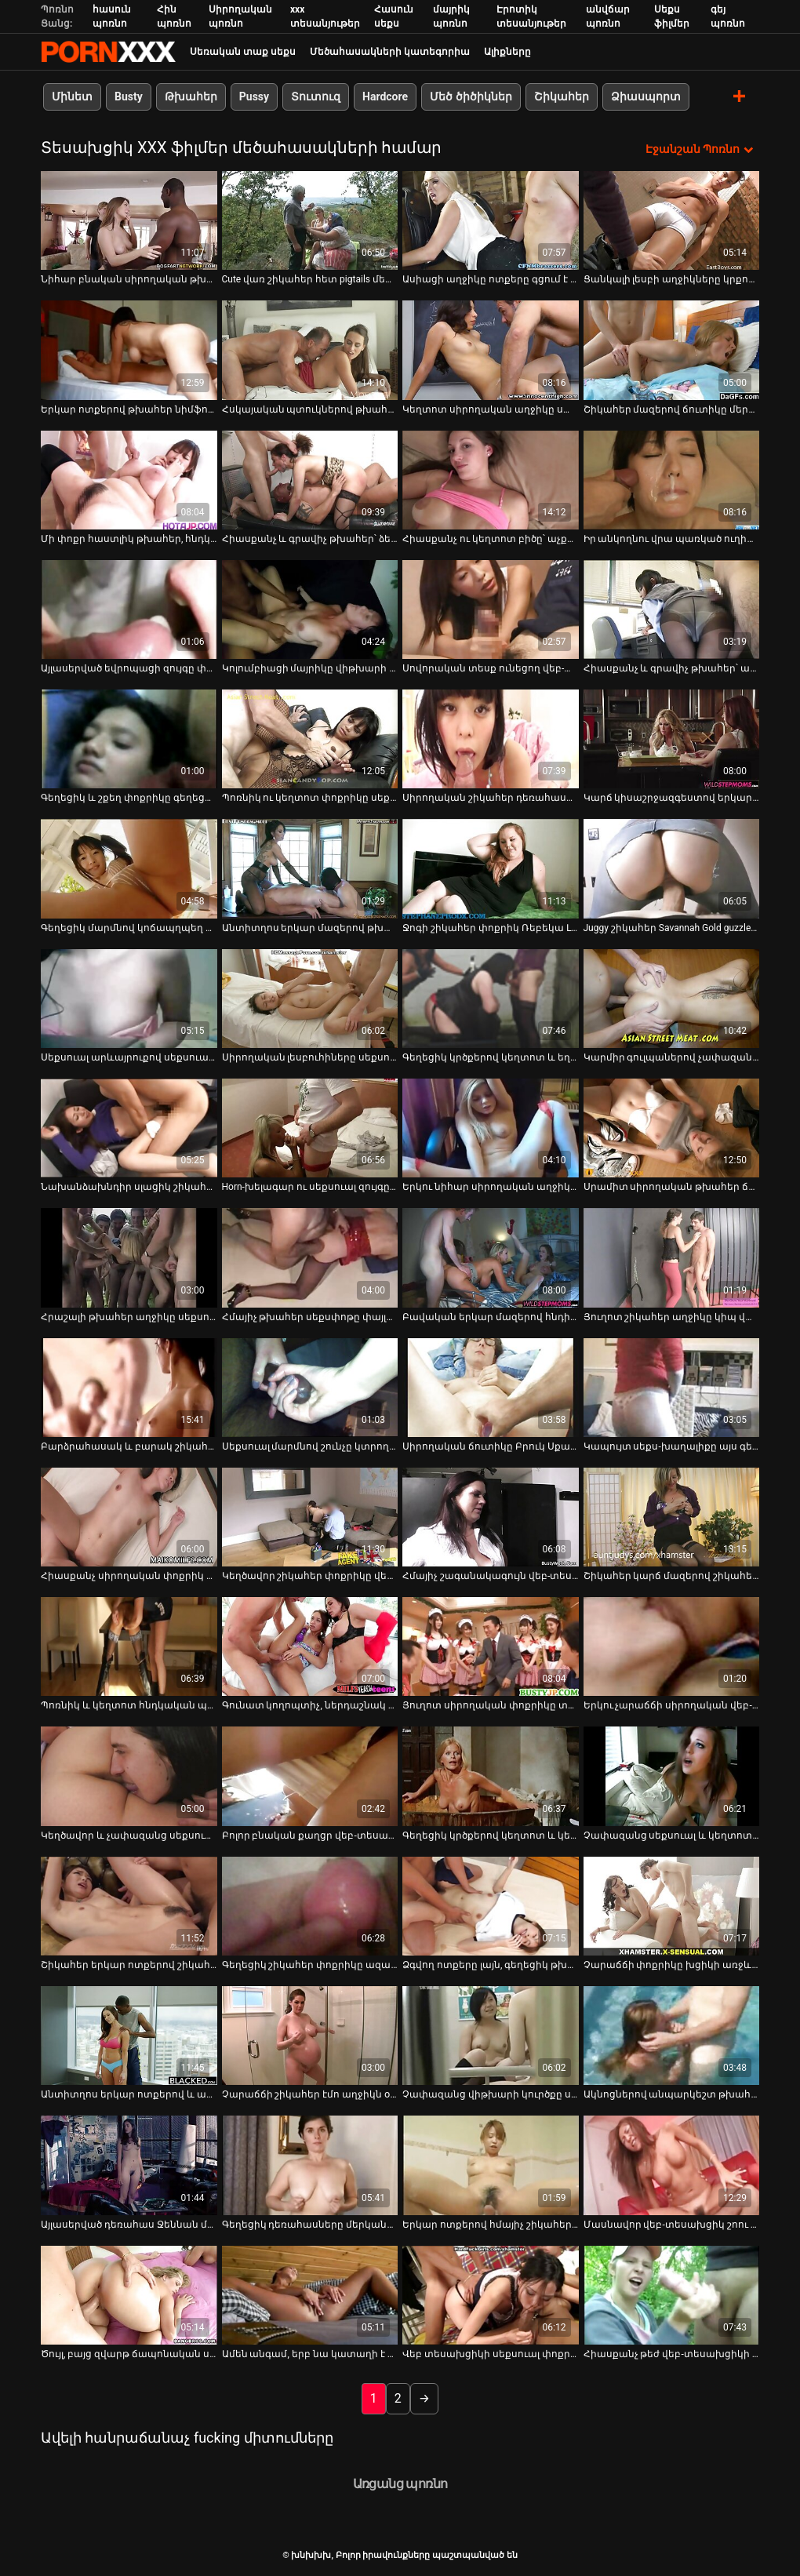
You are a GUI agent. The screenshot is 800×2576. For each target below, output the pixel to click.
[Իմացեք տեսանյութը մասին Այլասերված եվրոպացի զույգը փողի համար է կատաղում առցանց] (129, 609)
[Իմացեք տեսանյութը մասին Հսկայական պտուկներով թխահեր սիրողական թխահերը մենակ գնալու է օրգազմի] (310, 349)
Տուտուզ (315, 96)
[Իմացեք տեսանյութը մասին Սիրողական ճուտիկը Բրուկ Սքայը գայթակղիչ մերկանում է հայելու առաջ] (490, 1387)
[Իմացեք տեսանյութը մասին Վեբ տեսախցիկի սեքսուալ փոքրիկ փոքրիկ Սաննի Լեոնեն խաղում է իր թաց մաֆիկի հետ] (490, 2295)
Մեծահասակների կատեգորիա (390, 51)
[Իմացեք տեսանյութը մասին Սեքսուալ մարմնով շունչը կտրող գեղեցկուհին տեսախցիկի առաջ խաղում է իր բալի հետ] (310, 1387)
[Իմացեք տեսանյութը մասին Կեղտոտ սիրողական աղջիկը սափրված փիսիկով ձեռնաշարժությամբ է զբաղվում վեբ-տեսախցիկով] (490, 349)
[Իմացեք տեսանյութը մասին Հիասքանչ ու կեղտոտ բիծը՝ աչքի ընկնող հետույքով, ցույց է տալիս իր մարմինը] (490, 480)
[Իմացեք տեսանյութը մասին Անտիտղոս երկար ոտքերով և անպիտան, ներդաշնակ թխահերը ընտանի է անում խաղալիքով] (129, 2035)
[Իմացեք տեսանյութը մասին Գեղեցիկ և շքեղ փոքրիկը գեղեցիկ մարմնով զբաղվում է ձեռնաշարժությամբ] (129, 738)
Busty (129, 96)
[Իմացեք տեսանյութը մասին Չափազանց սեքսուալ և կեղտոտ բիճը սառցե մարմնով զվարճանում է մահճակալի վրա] (672, 1775)
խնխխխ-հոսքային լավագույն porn (108, 52)
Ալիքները (507, 51)
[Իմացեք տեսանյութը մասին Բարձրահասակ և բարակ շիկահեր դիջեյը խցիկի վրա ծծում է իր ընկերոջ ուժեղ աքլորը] (129, 1387)
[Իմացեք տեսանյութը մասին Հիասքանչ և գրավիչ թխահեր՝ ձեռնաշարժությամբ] (310, 480)
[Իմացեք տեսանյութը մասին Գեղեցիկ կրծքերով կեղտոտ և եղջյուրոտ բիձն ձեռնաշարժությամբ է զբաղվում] (490, 998)
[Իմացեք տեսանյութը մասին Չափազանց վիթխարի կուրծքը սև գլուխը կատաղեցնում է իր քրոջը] (490, 2035)
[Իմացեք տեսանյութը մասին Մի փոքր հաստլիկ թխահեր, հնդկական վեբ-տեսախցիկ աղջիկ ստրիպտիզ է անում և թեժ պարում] (129, 480)
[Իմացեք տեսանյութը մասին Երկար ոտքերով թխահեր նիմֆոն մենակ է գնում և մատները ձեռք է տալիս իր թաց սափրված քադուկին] (129, 349)
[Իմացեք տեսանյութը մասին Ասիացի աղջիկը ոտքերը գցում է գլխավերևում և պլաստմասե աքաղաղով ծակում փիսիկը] (490, 220)
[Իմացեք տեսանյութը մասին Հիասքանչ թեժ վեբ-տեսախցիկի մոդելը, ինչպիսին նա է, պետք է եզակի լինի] (672, 2295)
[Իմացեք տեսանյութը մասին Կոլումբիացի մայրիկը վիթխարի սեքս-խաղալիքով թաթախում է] (310, 609)
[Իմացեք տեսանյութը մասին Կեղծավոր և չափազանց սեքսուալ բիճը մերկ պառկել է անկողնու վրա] (129, 1775)
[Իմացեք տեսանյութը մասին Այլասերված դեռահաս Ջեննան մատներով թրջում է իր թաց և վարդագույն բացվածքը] (129, 2165)
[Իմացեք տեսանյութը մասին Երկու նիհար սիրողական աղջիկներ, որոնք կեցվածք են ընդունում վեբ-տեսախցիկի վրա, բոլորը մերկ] (490, 1128)
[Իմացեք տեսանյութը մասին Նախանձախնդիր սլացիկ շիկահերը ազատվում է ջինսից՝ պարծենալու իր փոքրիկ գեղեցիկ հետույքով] (129, 1128)
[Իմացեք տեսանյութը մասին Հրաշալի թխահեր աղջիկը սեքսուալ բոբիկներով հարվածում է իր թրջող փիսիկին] (129, 1257)
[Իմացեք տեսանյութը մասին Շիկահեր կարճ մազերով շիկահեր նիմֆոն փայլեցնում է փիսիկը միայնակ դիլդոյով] (672, 1517)
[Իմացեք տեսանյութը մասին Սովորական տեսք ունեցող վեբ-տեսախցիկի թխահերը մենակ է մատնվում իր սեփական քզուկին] (490, 609)
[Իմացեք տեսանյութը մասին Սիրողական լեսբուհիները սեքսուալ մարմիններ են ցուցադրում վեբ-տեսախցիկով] (310, 998)
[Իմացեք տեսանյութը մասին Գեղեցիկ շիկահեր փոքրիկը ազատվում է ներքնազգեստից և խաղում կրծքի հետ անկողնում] (310, 1906)
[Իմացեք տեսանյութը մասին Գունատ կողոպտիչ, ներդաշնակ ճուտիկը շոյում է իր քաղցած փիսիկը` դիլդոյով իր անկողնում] (310, 1646)
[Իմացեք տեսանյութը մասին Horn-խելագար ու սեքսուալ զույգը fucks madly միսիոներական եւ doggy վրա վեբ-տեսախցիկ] (310, 1128)
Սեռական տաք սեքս (243, 51)
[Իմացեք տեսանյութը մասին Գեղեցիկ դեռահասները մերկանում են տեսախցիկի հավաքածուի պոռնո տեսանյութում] (310, 2165)
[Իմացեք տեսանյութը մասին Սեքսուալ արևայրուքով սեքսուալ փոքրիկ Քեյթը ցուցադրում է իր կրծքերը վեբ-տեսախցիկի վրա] (129, 998)
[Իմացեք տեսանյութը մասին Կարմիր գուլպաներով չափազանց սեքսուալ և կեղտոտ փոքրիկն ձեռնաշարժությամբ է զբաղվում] (672, 998)
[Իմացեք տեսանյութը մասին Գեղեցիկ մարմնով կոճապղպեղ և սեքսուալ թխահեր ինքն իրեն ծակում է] (129, 868)
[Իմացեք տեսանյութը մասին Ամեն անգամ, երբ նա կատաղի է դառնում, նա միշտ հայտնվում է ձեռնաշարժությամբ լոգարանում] (310, 2295)
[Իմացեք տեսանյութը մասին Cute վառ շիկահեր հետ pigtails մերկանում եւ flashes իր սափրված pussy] (310, 220)
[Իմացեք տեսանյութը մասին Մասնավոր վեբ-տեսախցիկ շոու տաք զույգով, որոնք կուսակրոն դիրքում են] (672, 2165)
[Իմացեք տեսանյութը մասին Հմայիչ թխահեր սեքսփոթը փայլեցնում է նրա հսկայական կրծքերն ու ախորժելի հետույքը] (310, 1257)
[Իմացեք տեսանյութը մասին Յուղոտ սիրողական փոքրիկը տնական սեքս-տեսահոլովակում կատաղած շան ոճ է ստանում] (490, 1646)
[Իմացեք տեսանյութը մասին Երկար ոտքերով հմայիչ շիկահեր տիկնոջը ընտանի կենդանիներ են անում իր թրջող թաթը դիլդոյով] (490, 2165)
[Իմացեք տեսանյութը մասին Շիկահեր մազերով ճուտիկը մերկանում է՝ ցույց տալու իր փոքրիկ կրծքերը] (672, 349)
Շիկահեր (561, 96)
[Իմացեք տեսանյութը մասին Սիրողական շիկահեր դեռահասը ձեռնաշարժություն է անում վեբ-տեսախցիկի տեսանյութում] (490, 738)
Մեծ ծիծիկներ (470, 96)
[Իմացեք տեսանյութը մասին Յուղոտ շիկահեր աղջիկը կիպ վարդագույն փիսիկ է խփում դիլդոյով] (672, 1257)
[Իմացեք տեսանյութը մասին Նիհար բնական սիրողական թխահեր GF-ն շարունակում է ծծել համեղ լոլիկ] (129, 220)
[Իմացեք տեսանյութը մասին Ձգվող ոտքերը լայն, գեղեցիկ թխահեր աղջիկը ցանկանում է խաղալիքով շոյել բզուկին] (490, 1906)
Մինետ (72, 96)
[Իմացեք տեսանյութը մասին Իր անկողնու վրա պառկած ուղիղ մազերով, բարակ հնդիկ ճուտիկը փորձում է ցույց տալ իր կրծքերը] (672, 480)
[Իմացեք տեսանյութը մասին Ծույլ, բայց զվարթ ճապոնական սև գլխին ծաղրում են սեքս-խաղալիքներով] (129, 2295)
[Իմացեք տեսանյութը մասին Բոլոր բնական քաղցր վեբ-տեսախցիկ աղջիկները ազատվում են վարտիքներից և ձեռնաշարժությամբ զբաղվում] (310, 1775)
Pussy (254, 96)
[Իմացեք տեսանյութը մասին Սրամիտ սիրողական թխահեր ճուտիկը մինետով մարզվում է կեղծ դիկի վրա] (672, 1128)
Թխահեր (191, 96)
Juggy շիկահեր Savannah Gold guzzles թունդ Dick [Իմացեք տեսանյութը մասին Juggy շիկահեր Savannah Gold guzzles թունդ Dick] (672, 927)
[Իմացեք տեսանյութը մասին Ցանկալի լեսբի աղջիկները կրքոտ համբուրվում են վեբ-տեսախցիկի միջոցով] (672, 220)
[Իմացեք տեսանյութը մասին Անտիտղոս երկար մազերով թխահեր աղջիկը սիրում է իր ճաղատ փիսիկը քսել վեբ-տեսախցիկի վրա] (310, 868)
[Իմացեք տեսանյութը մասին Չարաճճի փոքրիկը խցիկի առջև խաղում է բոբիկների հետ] (672, 1906)
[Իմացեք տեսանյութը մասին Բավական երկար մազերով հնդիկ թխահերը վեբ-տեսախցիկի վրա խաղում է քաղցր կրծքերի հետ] (490, 1257)
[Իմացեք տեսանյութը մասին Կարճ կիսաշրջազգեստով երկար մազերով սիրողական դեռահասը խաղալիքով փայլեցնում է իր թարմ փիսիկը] (672, 738)
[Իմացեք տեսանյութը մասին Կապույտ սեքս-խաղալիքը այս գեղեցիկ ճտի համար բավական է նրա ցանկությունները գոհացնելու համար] (672, 1387)
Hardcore (385, 96)
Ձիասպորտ (646, 96)
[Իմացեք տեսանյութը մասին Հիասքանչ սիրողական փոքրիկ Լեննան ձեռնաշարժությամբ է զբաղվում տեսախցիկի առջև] (129, 1517)
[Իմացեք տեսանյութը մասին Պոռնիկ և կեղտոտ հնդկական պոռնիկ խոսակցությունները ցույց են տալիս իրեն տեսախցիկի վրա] (129, 1646)
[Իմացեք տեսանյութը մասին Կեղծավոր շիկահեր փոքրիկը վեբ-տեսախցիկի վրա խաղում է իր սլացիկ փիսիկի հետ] (310, 1517)
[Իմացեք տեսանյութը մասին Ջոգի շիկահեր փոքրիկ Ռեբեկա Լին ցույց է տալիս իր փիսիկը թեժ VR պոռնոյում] (490, 868)
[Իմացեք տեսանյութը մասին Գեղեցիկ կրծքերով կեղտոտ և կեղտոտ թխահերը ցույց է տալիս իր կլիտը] (490, 1775)
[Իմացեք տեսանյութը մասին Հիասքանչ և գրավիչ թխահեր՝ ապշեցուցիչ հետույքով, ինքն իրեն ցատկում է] (672, 609)
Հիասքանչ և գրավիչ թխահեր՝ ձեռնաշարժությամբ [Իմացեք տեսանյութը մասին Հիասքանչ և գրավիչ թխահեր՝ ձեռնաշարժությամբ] (310, 538)
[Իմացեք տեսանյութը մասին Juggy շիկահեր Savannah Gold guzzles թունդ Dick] (672, 868)
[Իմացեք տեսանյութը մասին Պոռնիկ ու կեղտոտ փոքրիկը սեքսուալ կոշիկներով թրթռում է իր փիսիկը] (310, 738)
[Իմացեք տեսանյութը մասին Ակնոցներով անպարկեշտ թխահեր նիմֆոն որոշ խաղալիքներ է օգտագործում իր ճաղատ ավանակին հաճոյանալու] (672, 2035)
